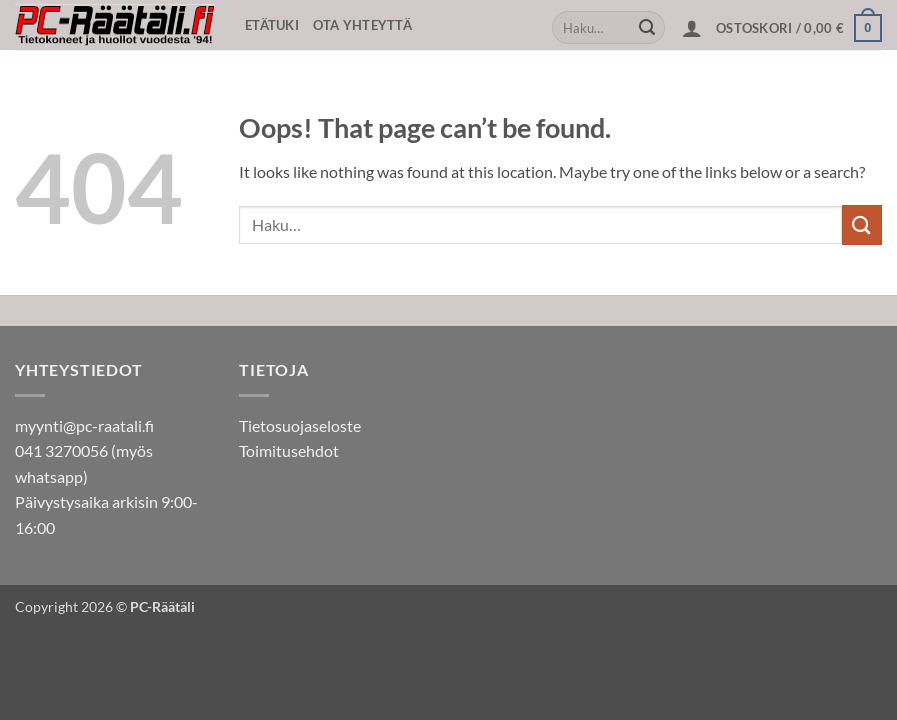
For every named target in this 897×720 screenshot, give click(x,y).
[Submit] (647, 28)
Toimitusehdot (289, 450)
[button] (692, 28)
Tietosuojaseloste (300, 425)
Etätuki (272, 25)
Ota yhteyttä (362, 25)
